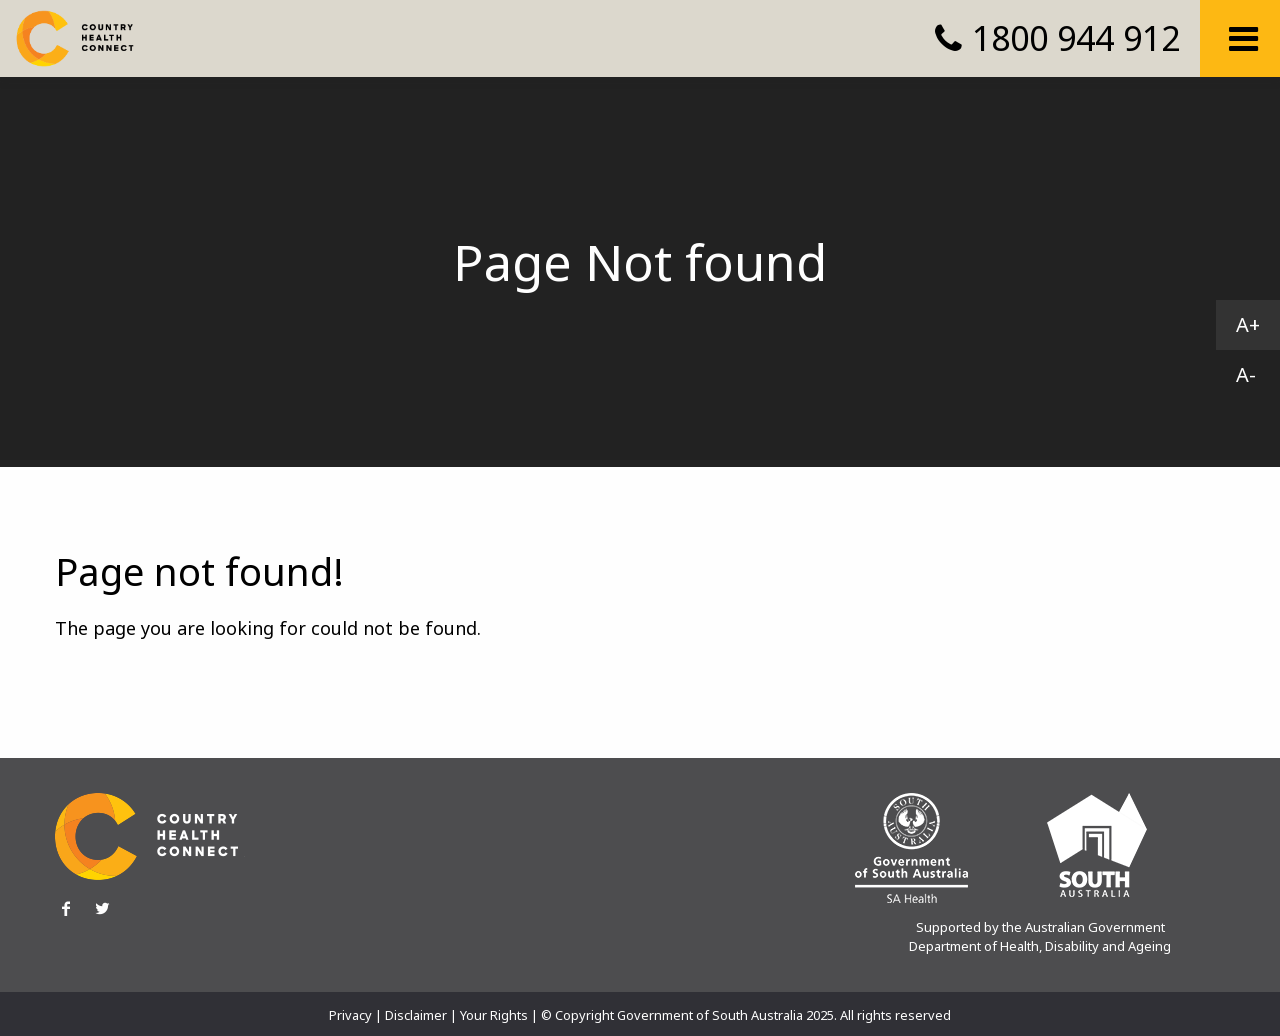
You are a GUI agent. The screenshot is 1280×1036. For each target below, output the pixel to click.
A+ (1248, 324)
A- (1246, 374)
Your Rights (494, 1015)
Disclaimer (416, 1015)
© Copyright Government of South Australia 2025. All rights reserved (746, 1015)
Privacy (350, 1015)
